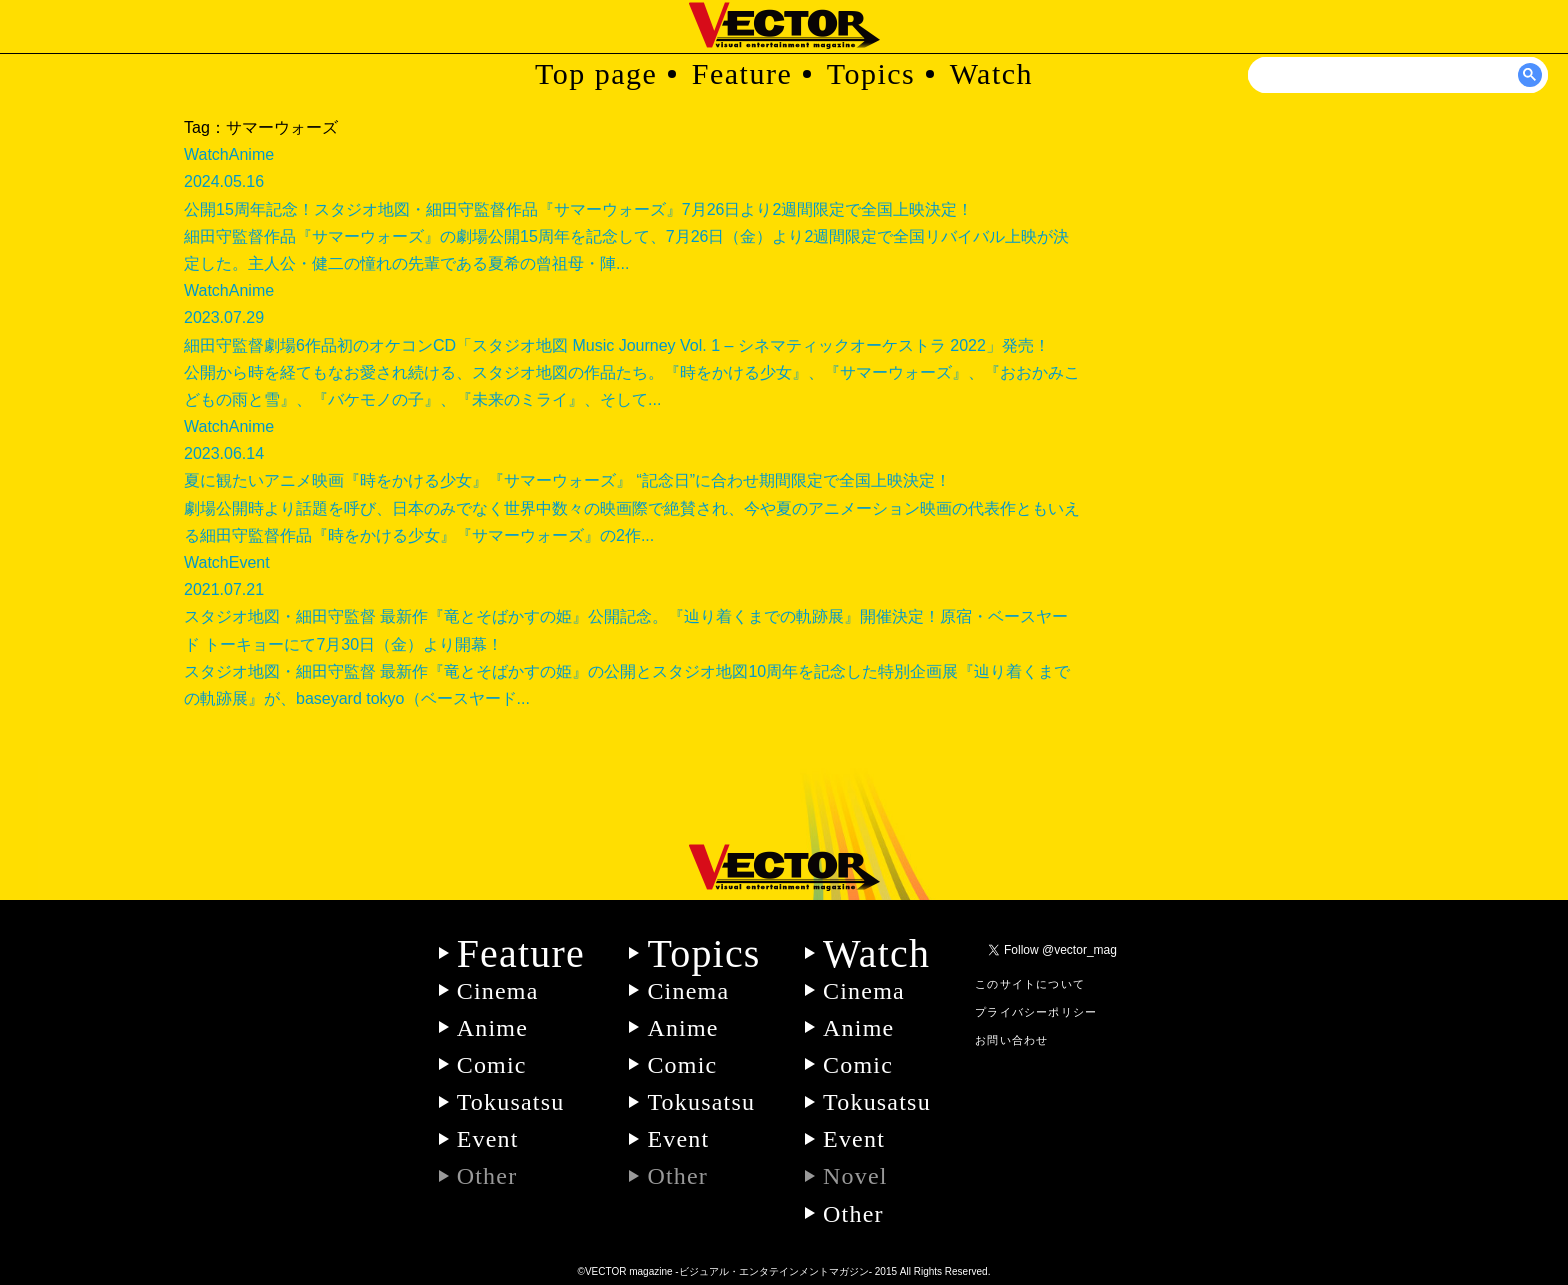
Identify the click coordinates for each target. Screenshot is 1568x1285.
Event (488, 1139)
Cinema (498, 991)
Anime (492, 1028)
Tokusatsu (511, 1102)
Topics (871, 73)
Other (853, 1214)
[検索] (1399, 75)
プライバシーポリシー (1036, 1012)
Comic (492, 1065)
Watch (991, 73)
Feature (742, 73)
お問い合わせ (1011, 1040)
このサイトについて (1030, 984)
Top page (596, 73)
